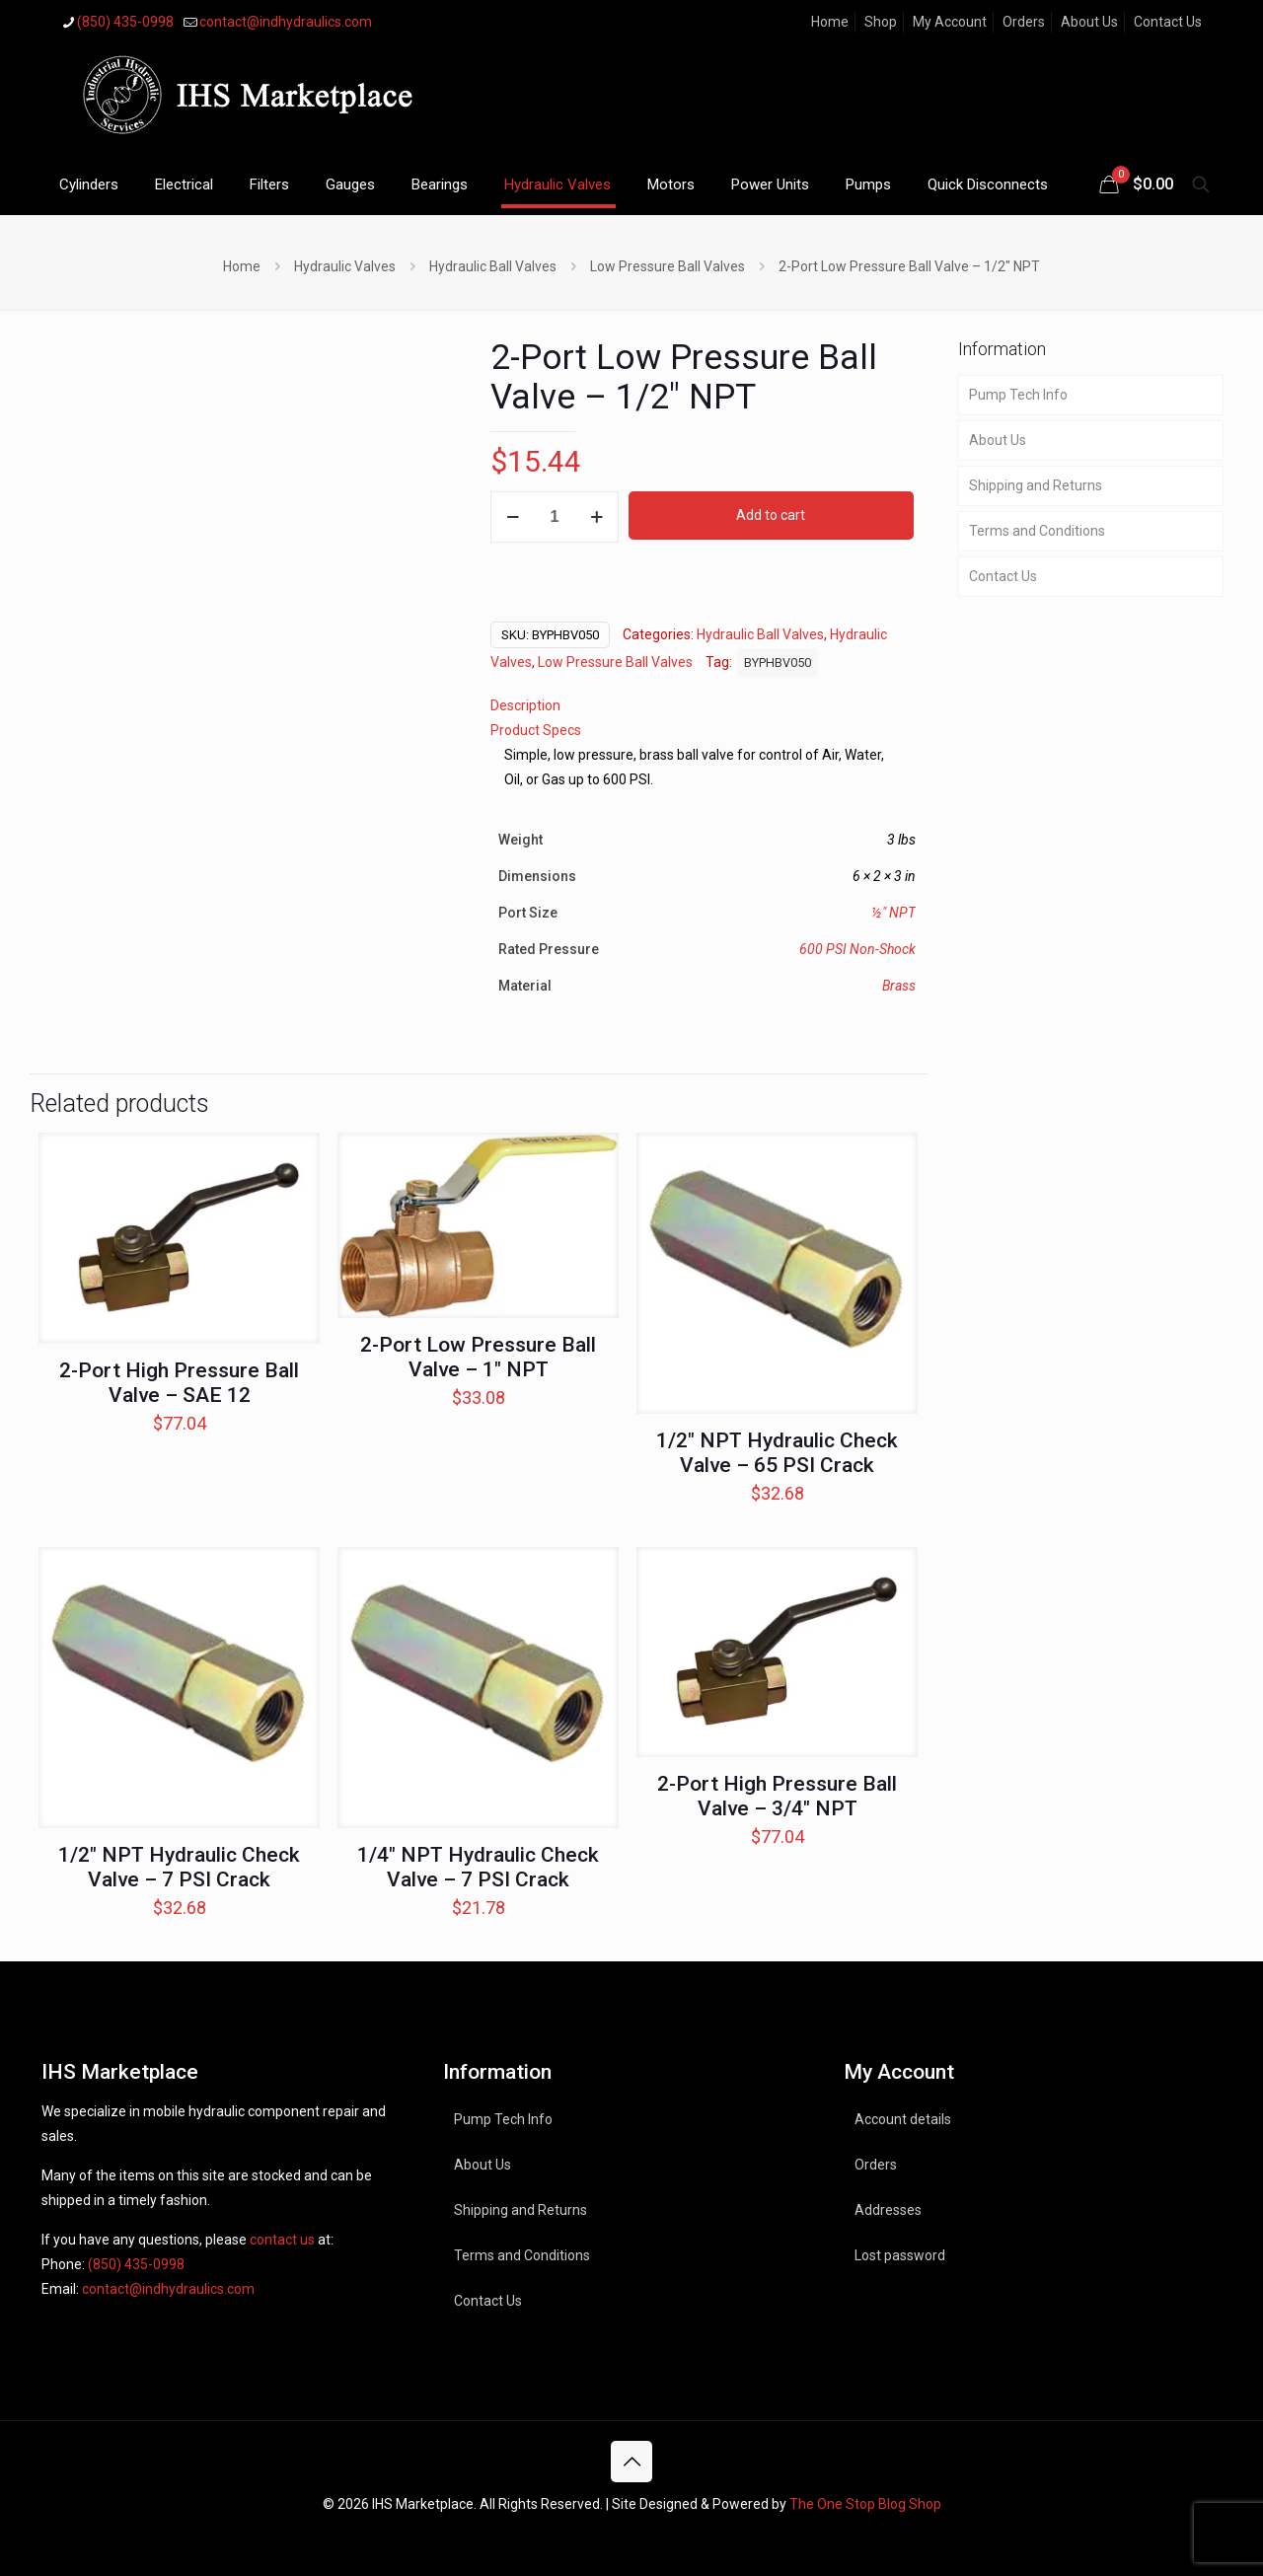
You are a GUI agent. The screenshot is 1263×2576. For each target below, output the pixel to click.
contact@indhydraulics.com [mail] (285, 22)
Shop (880, 22)
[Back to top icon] (631, 2461)
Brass (899, 986)
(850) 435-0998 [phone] (125, 22)
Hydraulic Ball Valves (493, 266)
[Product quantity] (554, 517)
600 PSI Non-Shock (857, 949)
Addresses (888, 2210)
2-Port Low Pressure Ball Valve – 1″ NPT (478, 1357)
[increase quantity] (596, 517)
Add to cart (770, 515)
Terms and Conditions (1037, 531)
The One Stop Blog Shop (865, 2504)
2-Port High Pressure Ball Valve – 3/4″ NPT (777, 1796)
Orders (1024, 22)
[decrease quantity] (512, 517)
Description (525, 705)
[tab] (703, 706)
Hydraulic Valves (345, 266)
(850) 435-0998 (136, 2264)
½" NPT (893, 912)
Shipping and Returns (1035, 485)
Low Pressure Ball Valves (667, 266)
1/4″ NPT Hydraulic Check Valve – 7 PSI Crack (478, 1867)
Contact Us (1168, 22)
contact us (282, 2239)
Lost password (899, 2255)
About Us (1089, 22)
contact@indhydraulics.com (168, 2289)
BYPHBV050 (777, 662)
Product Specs (535, 730)
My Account (950, 22)
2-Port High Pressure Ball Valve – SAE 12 (179, 1383)
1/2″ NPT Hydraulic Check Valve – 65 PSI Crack (777, 1453)
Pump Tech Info (1018, 395)
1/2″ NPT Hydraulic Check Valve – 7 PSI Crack (179, 1867)
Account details (902, 2119)
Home (830, 22)
